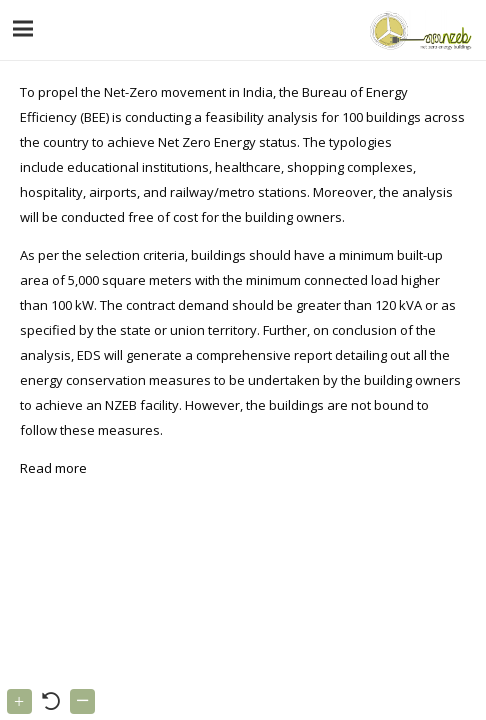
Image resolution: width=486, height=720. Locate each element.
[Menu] (23, 29)
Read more (55, 468)
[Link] (418, 30)
